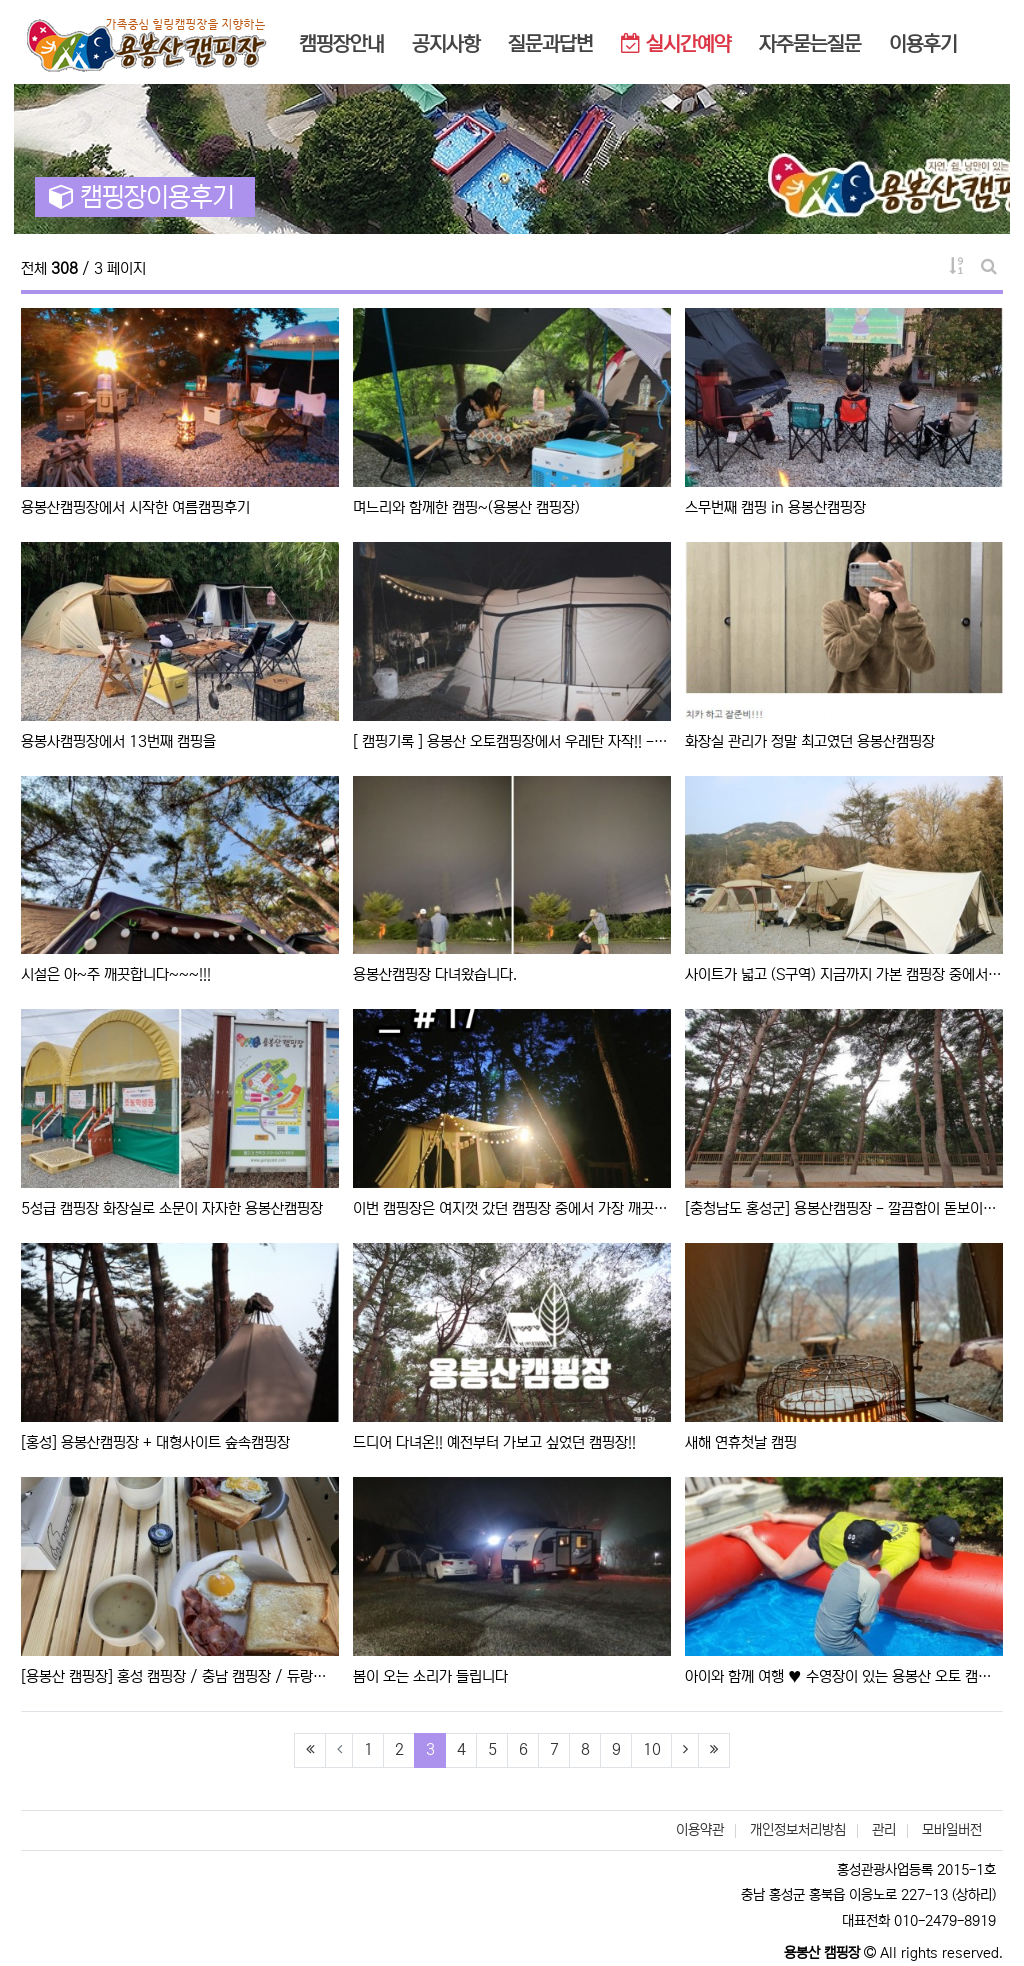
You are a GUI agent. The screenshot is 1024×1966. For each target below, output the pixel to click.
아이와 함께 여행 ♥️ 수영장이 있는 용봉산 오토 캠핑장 (844, 1676)
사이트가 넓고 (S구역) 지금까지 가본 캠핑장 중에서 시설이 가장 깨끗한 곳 (844, 974)
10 (652, 1749)
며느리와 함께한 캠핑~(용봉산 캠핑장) (466, 507)
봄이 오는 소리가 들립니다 (430, 1676)
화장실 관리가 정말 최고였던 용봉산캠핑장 (810, 741)
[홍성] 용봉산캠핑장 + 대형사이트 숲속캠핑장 (155, 1442)
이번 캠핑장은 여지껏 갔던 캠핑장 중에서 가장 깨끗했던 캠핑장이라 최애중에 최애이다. (512, 1208)
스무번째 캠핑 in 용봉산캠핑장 (775, 507)
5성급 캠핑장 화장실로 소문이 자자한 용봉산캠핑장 (172, 1208)
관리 (884, 1830)
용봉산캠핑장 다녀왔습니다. (435, 974)
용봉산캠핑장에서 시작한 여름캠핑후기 (135, 507)
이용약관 (700, 1830)
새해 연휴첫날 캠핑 (741, 1442)
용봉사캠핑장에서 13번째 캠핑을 (118, 741)
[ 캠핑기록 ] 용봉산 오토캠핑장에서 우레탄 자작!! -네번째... (512, 741)
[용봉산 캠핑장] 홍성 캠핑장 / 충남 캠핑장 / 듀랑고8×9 (180, 1676)
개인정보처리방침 (798, 1830)
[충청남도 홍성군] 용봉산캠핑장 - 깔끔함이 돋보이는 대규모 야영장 (844, 1208)
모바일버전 (952, 1830)
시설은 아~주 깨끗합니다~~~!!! (116, 974)
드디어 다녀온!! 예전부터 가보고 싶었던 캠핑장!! (494, 1442)
